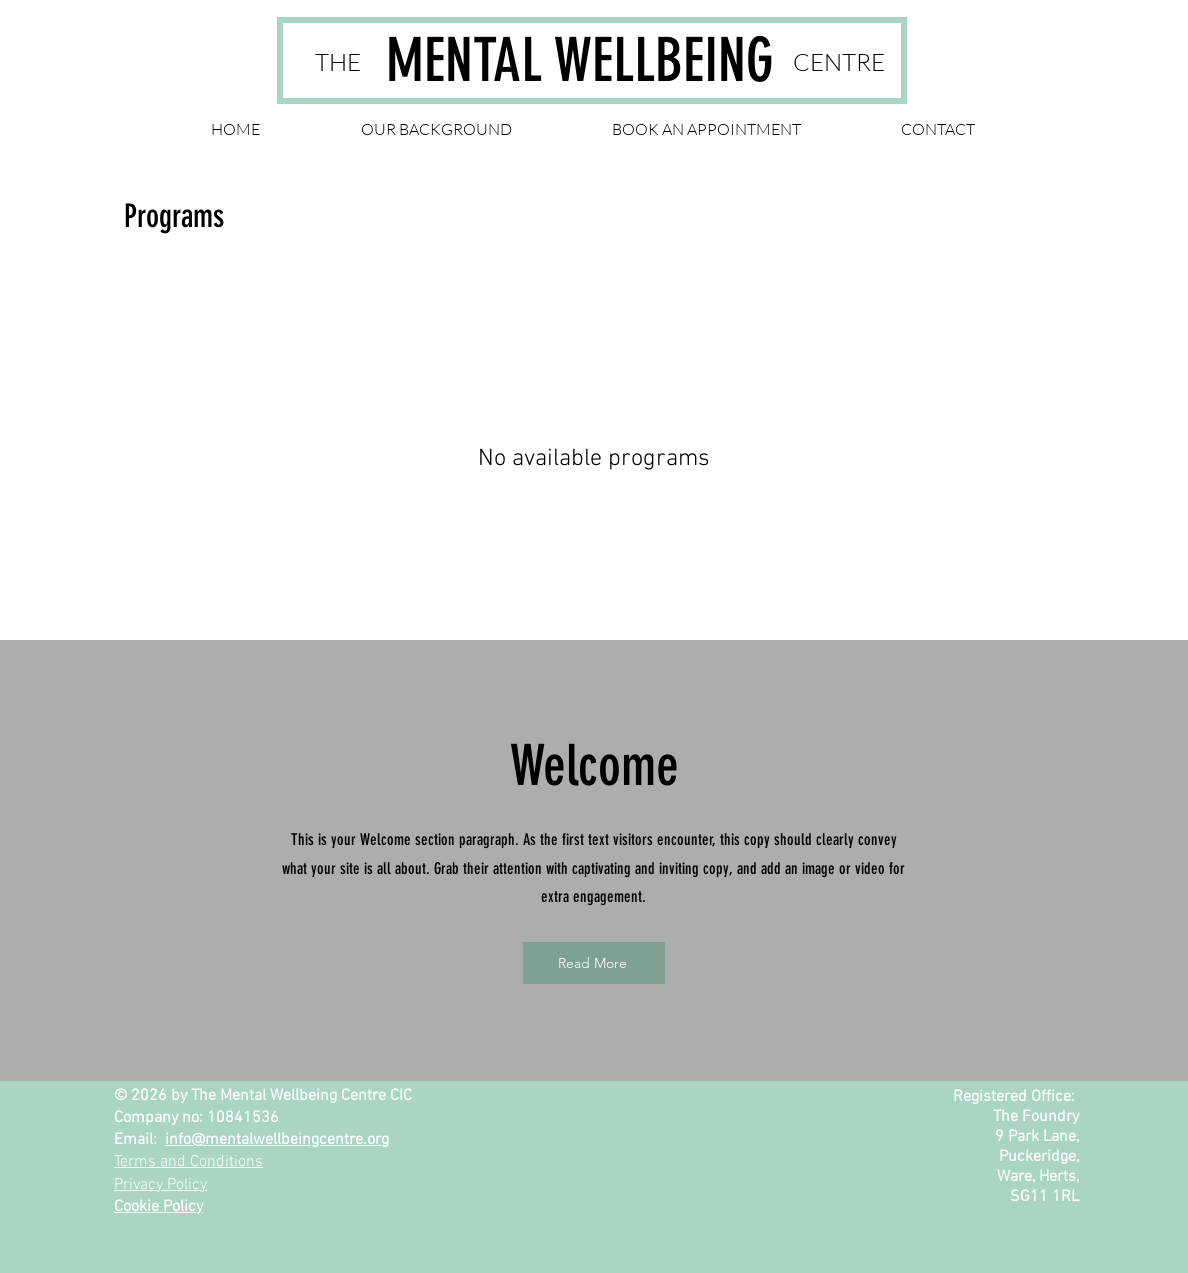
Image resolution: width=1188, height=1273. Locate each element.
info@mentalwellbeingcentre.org (277, 1140)
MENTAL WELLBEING (580, 60)
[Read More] (594, 963)
